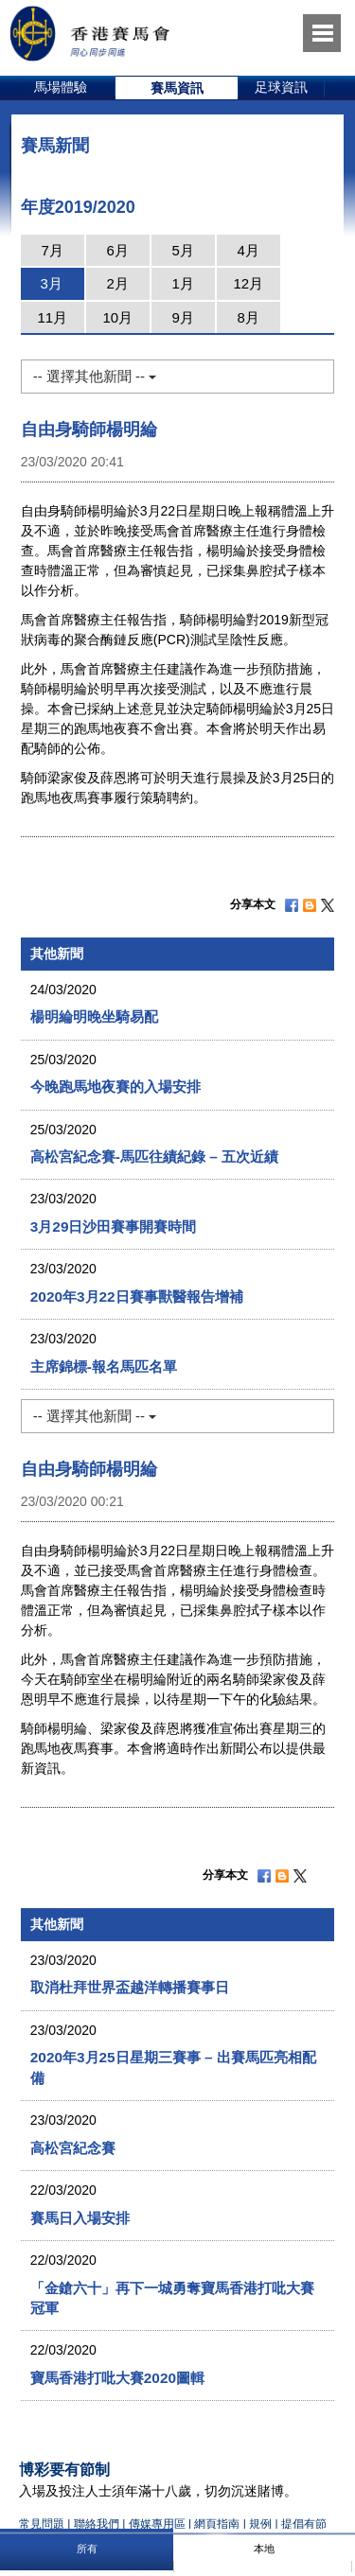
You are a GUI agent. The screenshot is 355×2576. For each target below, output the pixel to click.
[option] (61, 88)
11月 (52, 317)
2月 (118, 283)
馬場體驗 (60, 87)
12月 (248, 283)
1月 (183, 283)
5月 (183, 250)
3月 (51, 283)
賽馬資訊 (177, 88)
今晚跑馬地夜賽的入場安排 (115, 1086)
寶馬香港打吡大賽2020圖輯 (117, 2378)
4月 (248, 250)
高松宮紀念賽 (72, 2148)
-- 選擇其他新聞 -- (94, 376)
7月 (52, 250)
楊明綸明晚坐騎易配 (94, 1016)
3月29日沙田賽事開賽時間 (113, 1226)
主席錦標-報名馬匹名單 (103, 1366)
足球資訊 (281, 87)
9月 (183, 317)
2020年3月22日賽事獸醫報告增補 (136, 1296)
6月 (118, 250)
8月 (248, 317)
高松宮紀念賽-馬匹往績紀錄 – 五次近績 (154, 1156)
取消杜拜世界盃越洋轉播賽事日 (129, 1987)
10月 (117, 317)
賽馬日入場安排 (80, 2218)
